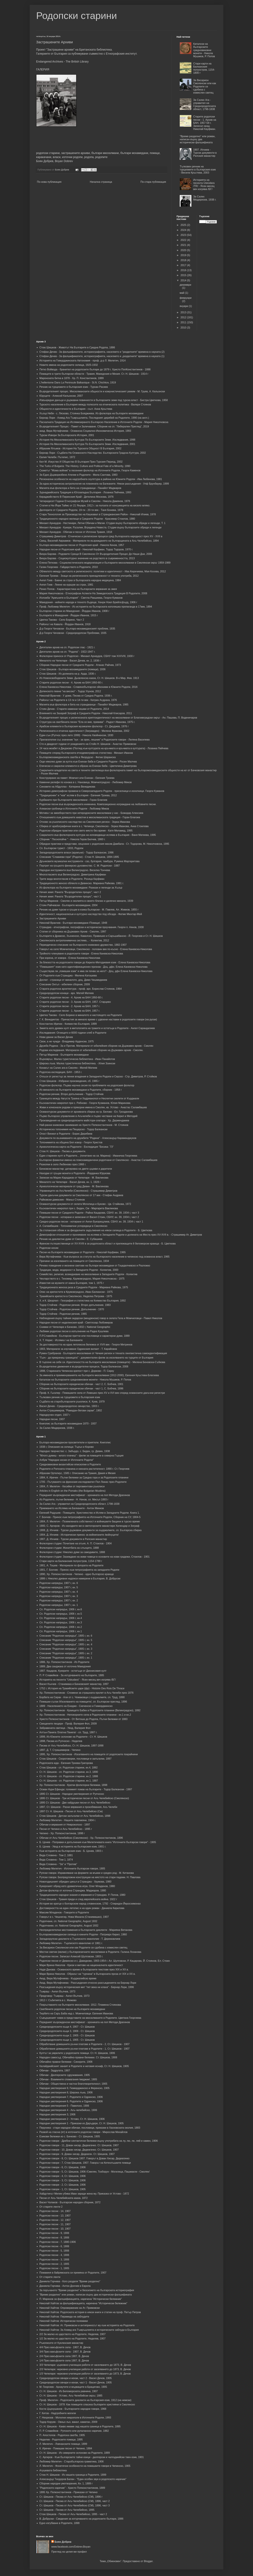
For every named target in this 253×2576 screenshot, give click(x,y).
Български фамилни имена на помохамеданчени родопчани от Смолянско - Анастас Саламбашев (98, 1160)
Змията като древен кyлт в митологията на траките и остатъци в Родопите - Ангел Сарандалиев (97, 1028)
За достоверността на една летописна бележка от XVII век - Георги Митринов (85, 1344)
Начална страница (101, 181)
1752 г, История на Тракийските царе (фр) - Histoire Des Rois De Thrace (81, 1688)
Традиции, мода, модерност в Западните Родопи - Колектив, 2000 (78, 1270)
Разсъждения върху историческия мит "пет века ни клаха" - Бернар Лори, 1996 (86, 1987)
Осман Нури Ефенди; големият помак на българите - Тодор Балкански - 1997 (85, 1789)
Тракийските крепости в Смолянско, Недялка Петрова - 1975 (75, 1296)
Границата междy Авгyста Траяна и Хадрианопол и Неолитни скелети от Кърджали (89, 1098)
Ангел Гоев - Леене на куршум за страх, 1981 (66, 584)
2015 (184, 275)
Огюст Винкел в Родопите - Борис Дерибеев (65, 1133)
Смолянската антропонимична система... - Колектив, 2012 (74, 940)
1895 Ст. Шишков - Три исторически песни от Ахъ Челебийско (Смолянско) (84, 1798)
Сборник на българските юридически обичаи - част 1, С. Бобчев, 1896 (81, 1388)
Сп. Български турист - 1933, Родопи (61, 848)
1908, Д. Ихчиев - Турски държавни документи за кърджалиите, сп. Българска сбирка (90, 1530)
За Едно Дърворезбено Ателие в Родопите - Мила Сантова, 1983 (78, 474)
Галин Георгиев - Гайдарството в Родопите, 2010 (68, 567)
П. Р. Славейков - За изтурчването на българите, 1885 (71, 1675)
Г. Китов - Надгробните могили (57, 2413)
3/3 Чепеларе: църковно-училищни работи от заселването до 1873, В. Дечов (85, 2365)
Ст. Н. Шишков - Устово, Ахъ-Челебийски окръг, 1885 (70, 2395)
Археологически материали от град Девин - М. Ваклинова (74, 1186)
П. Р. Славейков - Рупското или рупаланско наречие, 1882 (74, 2430)
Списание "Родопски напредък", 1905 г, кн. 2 (65, 1653)
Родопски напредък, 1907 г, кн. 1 (58, 1605)
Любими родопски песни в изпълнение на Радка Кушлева (73, 1331)
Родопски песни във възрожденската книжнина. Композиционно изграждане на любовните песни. (98, 804)
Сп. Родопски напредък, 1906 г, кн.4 (60, 1618)
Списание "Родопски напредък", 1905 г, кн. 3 (65, 1648)
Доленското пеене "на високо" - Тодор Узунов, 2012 (70, 691)
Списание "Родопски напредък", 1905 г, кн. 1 (65, 1657)
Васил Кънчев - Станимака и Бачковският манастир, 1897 (74, 1684)
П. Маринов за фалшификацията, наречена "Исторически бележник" (80, 2299)
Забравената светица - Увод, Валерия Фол (65, 1728)
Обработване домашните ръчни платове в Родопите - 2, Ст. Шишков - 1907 (84, 2044)
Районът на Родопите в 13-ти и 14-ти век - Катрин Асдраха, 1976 (78, 700)
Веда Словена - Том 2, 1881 (56, 1855)
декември (185, 284)
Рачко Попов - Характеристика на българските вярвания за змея (78, 589)
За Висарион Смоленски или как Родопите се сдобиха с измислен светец (204, 86)
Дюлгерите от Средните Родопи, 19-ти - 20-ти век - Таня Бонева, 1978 (81, 510)
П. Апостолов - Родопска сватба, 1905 (62, 2435)
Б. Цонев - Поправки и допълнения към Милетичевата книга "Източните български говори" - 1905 (97, 1842)
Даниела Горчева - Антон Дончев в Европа (65, 2286)
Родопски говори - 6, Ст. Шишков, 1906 (62, 2167)
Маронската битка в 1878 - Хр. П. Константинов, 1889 (71, 378)
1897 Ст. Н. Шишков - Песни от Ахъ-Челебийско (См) (71, 1811)
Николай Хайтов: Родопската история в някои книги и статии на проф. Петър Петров (90, 2312)
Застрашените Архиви (52, 918)
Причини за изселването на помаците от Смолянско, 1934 (74, 1261)
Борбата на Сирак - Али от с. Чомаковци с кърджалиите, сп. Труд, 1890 (82, 1697)
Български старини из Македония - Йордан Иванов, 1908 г (74, 611)
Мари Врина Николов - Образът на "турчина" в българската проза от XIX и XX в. (87, 1974)
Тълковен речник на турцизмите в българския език (69, 1397)
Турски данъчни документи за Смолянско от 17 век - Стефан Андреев (81, 1195)
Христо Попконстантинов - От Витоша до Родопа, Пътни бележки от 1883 (83, 1719)
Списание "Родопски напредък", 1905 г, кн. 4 (65, 1644)
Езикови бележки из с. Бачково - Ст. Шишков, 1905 (69, 2136)
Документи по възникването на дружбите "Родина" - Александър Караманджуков (87, 1138)
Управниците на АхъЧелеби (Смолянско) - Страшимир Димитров (78, 1190)
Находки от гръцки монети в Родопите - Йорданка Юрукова (74, 1173)
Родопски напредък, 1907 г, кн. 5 (58, 1587)
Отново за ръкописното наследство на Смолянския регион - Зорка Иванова (84, 821)
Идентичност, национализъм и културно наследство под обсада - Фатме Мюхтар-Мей (90, 914)
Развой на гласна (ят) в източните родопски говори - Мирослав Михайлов (83, 2132)
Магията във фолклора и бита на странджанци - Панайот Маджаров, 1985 (83, 704)
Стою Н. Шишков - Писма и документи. (62, 1151)
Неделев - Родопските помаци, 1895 (61, 2439)
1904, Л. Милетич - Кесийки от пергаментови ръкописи (72, 1486)
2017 (184, 265)
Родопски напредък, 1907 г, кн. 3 (58, 1596)
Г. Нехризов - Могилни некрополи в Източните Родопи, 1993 (75, 2417)
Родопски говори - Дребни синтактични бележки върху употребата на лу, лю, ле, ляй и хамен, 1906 (98, 2140)
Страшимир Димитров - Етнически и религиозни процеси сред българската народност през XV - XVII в (100, 536)
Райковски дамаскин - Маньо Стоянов (62, 1199)
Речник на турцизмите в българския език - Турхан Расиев (73, 387)
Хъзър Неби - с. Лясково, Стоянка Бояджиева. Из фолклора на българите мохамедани (91, 413)
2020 (184, 250)
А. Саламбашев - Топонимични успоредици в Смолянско (73, 1226)
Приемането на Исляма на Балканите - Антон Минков (71, 1508)
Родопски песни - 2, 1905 (54, 2264)
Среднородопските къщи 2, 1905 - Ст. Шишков (67, 2035)
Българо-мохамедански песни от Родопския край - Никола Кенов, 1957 (81, 545)
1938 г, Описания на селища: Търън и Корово (66, 1446)
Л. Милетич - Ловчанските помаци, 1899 (63, 2444)
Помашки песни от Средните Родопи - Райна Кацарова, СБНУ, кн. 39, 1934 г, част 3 (89, 1212)
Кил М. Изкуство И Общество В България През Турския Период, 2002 (81, 461)
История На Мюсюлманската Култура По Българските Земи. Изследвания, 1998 (87, 439)
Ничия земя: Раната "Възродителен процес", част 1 (70, 896)
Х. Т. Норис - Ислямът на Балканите (61, 1340)
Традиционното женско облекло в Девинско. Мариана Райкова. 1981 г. (81, 883)
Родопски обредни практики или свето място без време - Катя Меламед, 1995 (86, 830)
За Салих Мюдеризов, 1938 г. (56, 1428)
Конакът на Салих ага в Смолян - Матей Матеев (68, 1067)
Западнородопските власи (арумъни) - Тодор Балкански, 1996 (76, 852)
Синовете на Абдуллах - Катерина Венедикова (67, 786)
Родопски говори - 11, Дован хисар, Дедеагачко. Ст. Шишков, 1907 (79, 2145)
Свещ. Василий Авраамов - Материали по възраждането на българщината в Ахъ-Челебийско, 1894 (99, 540)
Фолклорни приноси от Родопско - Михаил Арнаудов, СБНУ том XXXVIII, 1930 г (86, 656)
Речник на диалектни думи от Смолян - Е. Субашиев (70, 1239)
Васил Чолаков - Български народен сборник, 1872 (70, 2202)
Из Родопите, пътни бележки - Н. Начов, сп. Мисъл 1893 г (73, 1499)
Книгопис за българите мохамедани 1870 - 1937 (68, 1423)
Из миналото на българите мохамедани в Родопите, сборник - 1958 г (80, 1089)
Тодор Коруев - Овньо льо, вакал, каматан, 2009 (68, 2422)
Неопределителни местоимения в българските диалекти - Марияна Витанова (85, 1930)
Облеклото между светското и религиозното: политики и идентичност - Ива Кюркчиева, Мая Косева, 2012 (102, 571)
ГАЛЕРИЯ (42, 69)
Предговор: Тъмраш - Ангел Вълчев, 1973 (64, 1995)
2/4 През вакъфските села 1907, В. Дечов (64, 2356)
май (182, 292)
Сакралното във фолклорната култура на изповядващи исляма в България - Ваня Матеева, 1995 (97, 835)
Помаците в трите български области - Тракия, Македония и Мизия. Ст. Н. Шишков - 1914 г (93, 373)
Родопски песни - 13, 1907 (55, 2215)
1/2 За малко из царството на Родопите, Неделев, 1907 (72, 2338)
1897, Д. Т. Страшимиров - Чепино (60, 1750)
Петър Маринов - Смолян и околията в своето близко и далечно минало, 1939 (86, 900)
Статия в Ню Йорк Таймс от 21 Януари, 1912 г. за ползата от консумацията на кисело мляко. (94, 505)
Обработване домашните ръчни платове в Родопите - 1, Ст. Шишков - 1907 (84, 2048)
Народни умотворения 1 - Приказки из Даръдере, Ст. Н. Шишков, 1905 (81, 2123)
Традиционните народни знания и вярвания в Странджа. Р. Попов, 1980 (82, 1895)
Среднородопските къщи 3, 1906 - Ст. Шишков (67, 2031)
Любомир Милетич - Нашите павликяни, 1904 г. (67, 1820)
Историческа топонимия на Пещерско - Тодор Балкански (73, 1129)
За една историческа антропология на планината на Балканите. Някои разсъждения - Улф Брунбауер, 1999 (104, 483)
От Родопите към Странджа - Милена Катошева (68, 975)
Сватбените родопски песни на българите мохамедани (72, 2009)
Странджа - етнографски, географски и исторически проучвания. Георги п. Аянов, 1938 (91, 927)
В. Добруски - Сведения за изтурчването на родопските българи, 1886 (81, 2518)
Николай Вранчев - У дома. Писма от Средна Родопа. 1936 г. (75, 695)
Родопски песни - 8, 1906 (54, 2237)
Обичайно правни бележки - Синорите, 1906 (65, 2061)
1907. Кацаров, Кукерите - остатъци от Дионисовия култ (72, 1670)
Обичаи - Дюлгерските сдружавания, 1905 (64, 2075)
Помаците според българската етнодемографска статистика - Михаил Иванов (86, 752)
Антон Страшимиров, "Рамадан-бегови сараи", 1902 (70, 1410)
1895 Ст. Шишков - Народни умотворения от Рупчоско (71, 1794)
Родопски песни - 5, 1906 (54, 2250)
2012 (184, 317)
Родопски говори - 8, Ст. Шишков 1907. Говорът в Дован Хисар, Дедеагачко (84, 2158)
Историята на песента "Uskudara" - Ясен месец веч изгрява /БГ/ (77, 1679)
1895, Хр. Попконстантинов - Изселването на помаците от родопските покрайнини (88, 1754)
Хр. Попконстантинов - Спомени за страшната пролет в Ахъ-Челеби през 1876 (86, 1692)
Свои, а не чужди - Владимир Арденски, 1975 (66, 1041)
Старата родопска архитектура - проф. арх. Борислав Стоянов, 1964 (80, 988)
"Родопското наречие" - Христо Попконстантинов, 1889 (72, 2487)
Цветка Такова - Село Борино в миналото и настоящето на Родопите (80, 1015)
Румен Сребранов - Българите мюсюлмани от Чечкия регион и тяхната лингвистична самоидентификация (103, 1353)
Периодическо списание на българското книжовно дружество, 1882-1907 (83, 944)
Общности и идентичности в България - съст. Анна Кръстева (75, 408)
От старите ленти (49, 2277)
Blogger (148, 2561)
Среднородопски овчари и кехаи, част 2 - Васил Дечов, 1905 (75, 2378)
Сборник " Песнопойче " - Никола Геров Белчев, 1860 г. (72, 839)
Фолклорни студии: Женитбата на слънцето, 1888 (69, 1547)
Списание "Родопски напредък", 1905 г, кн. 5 (65, 1640)
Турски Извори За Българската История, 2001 (66, 435)
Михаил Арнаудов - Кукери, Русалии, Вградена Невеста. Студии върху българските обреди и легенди (100, 527)
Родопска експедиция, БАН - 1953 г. (60, 1072)
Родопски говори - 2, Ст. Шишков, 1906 (62, 2184)
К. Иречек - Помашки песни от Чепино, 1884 (65, 2448)
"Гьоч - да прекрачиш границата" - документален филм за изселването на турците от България (96, 1357)
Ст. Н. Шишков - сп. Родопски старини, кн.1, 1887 (68, 1780)
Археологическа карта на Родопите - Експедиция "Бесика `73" (76, 1146)
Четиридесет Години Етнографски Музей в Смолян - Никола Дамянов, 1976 (84, 501)
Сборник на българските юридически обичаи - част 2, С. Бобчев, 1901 (81, 1384)
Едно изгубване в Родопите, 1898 (59, 2523)
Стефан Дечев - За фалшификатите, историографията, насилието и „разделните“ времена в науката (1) (101, 356)
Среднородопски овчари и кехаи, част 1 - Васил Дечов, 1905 (75, 2382)
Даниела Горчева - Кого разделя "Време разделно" (69, 2281)
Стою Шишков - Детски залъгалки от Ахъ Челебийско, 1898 (74, 1815)
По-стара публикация (153, 181)
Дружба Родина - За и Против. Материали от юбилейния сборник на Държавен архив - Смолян (96, 1045)
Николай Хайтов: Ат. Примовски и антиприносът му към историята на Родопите (87, 2325)
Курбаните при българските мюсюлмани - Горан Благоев (73, 800)
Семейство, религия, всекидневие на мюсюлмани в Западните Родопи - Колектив (88, 1274)
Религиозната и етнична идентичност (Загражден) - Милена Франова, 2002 (84, 731)
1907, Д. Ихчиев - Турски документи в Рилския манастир (73, 1539)
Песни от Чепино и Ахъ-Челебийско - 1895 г (65, 1829)
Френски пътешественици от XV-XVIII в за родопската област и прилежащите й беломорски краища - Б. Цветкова (107, 1243)
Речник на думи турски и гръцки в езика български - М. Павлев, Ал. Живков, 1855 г (89, 909)
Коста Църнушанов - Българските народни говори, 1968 (72, 2408)
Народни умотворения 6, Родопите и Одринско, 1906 (71, 2101)
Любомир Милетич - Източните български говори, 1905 (72, 1868)
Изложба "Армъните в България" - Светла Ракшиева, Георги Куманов (81, 597)
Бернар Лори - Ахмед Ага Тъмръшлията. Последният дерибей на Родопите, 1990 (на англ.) (94, 417)
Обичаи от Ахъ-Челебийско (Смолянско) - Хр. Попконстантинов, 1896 (81, 1837)
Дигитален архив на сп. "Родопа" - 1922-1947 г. (67, 651)
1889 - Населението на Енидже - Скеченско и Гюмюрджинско (75, 1706)
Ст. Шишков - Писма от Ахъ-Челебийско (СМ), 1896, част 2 (74, 2501)
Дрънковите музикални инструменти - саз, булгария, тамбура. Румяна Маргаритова (89, 861)
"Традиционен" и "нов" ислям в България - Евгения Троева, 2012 (78, 795)
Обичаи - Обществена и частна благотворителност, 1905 (73, 2083)
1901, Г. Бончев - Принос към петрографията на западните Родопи (79, 1569)
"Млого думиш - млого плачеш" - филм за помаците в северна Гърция (81, 1455)
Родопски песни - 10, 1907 (55, 2228)
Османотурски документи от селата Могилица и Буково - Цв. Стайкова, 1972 (85, 1204)
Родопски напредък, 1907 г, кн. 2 (58, 1600)
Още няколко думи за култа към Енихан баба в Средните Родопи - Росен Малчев (88, 761)
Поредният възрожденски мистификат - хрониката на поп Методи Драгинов (84, 1495)
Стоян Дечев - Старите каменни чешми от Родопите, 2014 (74, 709)
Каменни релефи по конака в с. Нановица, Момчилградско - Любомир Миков (85, 782)
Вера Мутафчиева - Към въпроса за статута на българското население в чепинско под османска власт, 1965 (104, 1256)
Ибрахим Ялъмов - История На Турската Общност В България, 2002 (80, 448)
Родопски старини (76, 15)
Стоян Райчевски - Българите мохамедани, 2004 (68, 905)
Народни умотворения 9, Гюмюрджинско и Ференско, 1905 (74, 2088)
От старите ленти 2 (50, 2206)
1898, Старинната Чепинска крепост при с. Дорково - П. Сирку (76, 1371)
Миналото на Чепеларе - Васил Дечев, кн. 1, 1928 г (70, 1182)
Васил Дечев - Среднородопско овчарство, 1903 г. (69, 1406)
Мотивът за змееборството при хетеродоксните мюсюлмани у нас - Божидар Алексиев (91, 813)
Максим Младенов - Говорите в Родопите (64, 1912)
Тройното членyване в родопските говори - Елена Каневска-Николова (81, 953)
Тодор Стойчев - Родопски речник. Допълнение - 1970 (71, 1309)
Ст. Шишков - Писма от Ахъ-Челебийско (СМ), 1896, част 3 (74, 2505)
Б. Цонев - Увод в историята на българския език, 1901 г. (72, 1846)
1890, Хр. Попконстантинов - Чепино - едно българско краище (76, 1574)
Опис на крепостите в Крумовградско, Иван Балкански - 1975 (76, 1292)
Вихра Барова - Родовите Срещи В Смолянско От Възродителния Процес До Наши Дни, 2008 (95, 554)
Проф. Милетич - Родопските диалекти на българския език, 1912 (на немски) (85, 2400)
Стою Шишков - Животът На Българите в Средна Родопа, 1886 (77, 347)
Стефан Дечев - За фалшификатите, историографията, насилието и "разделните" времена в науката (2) (102, 351)
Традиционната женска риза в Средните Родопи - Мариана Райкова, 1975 (83, 1287)
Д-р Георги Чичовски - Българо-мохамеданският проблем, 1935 (77, 628)
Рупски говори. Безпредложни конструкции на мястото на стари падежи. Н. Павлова (89, 1877)
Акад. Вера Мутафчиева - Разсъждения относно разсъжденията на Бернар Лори (87, 1982)
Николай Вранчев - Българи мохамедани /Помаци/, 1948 (73, 922)
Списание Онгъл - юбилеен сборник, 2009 (64, 984)
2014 (184, 280)
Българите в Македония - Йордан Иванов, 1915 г (68, 615)
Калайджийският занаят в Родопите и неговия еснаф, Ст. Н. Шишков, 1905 (84, 2066)
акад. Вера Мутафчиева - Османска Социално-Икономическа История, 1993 (85, 430)
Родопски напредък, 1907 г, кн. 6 (58, 1583)
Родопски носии (48, 1248)
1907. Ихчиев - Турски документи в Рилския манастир (205, 152)
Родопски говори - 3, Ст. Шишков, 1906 (62, 2180)
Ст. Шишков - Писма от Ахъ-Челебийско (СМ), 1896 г (70, 2496)
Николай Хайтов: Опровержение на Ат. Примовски (69, 2307)
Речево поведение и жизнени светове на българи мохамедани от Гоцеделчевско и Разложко (94, 1265)
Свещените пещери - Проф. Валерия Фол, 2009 (68, 1723)
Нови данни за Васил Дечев (56, 1037)
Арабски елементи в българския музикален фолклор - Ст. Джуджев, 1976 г (84, 726)
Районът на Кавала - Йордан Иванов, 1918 (65, 624)
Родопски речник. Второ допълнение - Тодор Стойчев (71, 1094)
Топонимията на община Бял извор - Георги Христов (70, 1142)
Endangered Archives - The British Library (62, 61)
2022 (184, 240)
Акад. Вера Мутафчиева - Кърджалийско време (67, 1978)
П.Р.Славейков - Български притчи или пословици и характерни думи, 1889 (84, 1335)
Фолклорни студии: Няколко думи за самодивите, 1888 (72, 1552)
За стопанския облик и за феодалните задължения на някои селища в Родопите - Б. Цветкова (95, 1230)
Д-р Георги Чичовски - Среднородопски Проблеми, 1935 (72, 633)
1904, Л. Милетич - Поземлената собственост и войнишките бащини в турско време (89, 1521)
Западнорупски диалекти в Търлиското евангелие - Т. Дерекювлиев (79, 1938)
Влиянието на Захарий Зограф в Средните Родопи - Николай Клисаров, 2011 (85, 713)
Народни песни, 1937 (52, 1419)
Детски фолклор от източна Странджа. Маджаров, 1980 (72, 1890)
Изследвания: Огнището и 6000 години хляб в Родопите (72, 1032)
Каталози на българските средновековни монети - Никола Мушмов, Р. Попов (204, 50)
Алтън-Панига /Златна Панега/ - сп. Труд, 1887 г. (68, 1732)
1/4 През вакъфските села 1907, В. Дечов (64, 2360)
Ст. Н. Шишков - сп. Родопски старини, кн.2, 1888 (68, 1776)
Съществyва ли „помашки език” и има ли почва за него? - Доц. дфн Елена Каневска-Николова (95, 971)
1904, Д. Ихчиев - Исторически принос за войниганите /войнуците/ (79, 1534)
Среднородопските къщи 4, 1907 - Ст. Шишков (67, 2026)
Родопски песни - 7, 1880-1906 (57, 2242)
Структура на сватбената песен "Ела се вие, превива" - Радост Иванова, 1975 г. (87, 722)
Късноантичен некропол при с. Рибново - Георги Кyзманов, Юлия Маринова (84, 1103)
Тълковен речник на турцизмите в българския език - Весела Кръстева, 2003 (198, 169)
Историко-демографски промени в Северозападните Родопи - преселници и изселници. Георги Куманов (101, 791)
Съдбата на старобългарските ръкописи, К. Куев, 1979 (72, 1401)
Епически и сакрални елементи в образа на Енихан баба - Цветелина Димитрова (88, 766)
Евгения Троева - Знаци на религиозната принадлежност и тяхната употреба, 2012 (89, 575)
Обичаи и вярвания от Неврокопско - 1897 (64, 1824)
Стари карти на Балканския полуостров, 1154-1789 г (70, 1561)
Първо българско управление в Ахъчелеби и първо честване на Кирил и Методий (88, 1116)
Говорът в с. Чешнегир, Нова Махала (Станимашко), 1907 (74, 1916)
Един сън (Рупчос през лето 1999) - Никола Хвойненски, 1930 (76, 735)
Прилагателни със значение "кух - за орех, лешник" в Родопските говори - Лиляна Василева (94, 739)
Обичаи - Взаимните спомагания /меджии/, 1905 (68, 2079)
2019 (184, 255)
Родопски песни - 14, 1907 (55, 2211)
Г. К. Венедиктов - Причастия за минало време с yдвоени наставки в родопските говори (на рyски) (98, 1019)
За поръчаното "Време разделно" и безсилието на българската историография (86, 2290)
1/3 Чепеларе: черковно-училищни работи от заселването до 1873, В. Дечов (85, 2373)
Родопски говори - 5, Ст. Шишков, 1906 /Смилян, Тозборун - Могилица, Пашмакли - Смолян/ (94, 2171)
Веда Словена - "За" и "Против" (58, 1864)
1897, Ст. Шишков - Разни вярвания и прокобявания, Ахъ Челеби (78, 1807)
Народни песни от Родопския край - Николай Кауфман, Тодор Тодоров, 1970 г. (86, 549)
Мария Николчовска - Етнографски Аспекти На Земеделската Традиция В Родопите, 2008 (93, 593)
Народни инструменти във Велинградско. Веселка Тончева (74, 870)
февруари (186, 297)
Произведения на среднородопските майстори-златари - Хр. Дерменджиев (84, 1120)
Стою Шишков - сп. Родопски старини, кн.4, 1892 (68, 1767)
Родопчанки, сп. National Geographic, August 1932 (68, 1925)
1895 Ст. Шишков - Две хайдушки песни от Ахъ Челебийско (74, 1802)
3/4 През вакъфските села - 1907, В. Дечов (65, 2351)
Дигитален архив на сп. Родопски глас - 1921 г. (67, 647)
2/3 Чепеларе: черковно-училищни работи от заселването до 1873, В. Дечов (85, 2369)
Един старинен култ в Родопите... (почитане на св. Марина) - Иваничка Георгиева (88, 1155)
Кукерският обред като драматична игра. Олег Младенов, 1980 (77, 1886)
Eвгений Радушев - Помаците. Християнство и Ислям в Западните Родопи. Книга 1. (89, 1512)
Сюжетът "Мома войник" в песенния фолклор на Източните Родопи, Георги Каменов (90, 470)
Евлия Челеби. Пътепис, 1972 (57, 457)
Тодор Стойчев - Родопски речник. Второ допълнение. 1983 (75, 1305)
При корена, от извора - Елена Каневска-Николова (69, 958)
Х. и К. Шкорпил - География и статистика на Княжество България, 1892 (82, 1300)
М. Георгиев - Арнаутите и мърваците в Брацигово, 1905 (73, 2387)
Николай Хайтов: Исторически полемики (63, 2321)
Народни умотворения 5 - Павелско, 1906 (64, 2105)
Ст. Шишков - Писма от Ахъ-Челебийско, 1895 (66, 2509)
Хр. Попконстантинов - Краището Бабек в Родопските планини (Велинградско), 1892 (90, 1710)
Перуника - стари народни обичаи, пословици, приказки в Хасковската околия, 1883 (89, 2127)
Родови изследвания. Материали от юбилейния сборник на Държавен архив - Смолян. (91, 1050)
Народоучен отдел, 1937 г (54, 1414)
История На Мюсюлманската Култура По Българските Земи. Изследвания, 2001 (87, 444)
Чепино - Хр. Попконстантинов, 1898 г (62, 1833)
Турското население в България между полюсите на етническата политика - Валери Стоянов (95, 404)
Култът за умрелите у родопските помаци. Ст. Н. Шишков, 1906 (77, 2053)
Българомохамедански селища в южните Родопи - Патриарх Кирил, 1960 (83, 1934)
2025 (184, 225)
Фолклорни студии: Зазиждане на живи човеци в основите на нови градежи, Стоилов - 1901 (94, 1556)
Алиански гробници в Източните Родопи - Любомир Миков (74, 808)
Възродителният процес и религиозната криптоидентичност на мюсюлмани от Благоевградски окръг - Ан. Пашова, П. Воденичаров (118, 717)
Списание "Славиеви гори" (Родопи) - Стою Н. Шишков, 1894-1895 (79, 857)
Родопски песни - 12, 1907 (55, 2220)
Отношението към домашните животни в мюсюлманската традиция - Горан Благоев (89, 817)
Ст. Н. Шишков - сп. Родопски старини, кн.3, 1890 (68, 1772)
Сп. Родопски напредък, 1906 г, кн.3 (60, 1622)
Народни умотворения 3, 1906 (57, 2114)
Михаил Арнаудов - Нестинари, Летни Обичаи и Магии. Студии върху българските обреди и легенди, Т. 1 (102, 523)
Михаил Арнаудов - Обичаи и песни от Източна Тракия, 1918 (75, 532)
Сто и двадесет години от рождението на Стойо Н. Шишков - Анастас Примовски (87, 744)
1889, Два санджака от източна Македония (65, 1666)
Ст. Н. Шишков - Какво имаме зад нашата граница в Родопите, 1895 (80, 2426)
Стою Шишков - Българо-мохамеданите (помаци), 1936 (72, 669)
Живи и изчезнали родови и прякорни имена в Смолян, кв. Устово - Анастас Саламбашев (93, 1107)
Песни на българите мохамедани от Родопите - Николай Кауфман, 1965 (82, 1252)
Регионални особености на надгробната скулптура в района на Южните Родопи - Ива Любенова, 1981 (100, 479)
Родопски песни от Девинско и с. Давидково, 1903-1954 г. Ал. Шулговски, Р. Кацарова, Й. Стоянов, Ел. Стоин (104, 1960)
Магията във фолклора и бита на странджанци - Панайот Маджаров (80, 488)
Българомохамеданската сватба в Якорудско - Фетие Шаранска (77, 757)
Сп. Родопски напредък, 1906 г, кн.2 (60, 1627)
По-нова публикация (49, 181)
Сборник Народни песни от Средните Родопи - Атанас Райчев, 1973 (80, 665)
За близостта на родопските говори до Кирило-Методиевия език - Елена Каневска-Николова (94, 962)
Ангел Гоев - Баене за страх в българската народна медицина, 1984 (80, 580)
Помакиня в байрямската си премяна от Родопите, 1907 (72, 2272)
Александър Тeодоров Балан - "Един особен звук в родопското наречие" (82, 2479)
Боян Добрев (63, 2541)
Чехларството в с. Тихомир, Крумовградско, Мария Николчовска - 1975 (82, 1278)
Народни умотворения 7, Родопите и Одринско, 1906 (71, 2097)
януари (184, 306)
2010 (184, 327)
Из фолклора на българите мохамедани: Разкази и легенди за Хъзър (80, 887)
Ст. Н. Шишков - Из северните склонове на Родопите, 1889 (74, 2452)
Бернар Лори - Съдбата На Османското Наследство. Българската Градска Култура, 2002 (92, 452)
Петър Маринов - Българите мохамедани (64, 1054)
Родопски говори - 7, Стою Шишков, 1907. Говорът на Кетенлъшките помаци (85, 2162)
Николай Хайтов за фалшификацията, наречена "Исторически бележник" (83, 2303)
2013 (184, 312)
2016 (184, 270)
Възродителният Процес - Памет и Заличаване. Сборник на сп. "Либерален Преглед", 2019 (94, 426)
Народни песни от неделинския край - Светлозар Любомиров (76, 1322)
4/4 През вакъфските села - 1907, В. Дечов (65, 2347)
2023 (184, 235)
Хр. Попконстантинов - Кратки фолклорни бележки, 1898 (73, 1785)
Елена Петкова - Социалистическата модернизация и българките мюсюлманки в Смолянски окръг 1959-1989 (104, 562)
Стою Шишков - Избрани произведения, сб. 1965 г (69, 1081)
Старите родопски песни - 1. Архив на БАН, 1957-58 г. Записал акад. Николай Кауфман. (204, 122)
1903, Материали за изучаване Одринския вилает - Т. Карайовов (78, 1349)
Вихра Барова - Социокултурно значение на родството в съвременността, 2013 (87, 558)
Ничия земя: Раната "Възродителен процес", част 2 (70, 892)
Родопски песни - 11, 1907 (55, 2224)
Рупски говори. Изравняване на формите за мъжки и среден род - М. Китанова (86, 1873)
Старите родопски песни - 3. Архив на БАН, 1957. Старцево (75, 1001)
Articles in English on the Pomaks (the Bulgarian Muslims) (72, 1490)
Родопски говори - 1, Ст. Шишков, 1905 (62, 2189)
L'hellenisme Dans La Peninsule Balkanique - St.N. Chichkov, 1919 (77, 382)
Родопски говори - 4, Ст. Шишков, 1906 (62, 2176)
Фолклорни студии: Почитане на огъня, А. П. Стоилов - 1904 (75, 1543)
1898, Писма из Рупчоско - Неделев (60, 1741)
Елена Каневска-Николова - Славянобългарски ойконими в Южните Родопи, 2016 (88, 687)
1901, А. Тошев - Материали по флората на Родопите (71, 1565)
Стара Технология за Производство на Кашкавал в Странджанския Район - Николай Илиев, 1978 (97, 514)
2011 (184, 322)
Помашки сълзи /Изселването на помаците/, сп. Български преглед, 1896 (83, 1701)
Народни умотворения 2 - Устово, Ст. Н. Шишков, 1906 (72, 2119)
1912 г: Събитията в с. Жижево (57, 2000)
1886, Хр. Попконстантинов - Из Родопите (64, 1662)
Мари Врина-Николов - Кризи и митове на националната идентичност (81, 1965)
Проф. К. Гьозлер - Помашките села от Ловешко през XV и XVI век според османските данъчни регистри (102, 1392)
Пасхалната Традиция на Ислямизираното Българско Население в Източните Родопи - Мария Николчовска (103, 422)
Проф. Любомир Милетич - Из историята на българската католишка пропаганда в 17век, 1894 (95, 606)
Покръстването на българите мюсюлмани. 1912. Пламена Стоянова (80, 2004)
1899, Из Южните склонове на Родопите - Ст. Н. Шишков (73, 1736)
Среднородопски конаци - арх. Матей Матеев (66, 993)
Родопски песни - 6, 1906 (54, 2246)
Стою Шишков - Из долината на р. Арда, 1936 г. (67, 673)
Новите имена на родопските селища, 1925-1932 (68, 365)
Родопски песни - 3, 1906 (54, 2259)
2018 (184, 260)
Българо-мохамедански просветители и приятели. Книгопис (75, 1442)
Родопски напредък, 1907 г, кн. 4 (58, 1591)
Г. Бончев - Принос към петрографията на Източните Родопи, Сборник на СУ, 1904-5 (90, 1517)
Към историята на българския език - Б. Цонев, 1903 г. (71, 1851)
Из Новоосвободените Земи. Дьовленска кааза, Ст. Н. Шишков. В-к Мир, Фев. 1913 (89, 678)
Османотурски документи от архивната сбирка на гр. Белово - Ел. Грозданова (86, 1111)
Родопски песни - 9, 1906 (54, 2233)
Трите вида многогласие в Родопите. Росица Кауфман (71, 879)
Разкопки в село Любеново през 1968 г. (62, 1164)
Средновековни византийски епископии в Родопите (70, 1464)
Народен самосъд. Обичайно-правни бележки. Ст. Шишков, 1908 (78, 2057)
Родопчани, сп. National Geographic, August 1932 (68, 1921)
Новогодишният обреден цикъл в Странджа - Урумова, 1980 (75, 1881)
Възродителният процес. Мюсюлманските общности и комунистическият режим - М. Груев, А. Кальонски (102, 391)
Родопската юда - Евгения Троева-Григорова (66, 1763)
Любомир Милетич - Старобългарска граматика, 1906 (71, 2461)
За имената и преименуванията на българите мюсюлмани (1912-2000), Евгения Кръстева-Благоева (99, 1375)
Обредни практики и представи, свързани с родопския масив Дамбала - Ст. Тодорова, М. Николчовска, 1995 (104, 843)
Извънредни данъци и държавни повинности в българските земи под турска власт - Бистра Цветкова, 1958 (103, 400)
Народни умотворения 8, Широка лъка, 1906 (66, 2092)
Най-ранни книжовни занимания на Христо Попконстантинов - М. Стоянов (83, 1125)
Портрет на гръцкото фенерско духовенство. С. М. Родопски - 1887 (79, 865)
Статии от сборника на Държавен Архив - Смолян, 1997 (72, 931)
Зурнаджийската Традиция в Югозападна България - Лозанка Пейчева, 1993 (85, 492)
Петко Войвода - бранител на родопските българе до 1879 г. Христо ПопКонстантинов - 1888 (95, 369)
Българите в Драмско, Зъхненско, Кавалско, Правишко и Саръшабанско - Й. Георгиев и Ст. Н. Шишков (101, 936)
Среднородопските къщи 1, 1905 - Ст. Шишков (67, 2039)
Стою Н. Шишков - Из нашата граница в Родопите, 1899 (72, 2474)
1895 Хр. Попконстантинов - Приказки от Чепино (68, 2492)
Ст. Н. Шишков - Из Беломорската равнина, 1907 (68, 2391)
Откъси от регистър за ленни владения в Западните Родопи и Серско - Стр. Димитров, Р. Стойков (98, 1076)
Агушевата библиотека (53, 2470)
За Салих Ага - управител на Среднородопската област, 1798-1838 (79, 1503)
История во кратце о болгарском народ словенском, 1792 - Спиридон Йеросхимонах (90, 1903)
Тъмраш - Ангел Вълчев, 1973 (57, 1991)
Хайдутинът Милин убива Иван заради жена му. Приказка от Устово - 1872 (84, 2193)
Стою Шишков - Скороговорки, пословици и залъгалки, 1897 (75, 1758)
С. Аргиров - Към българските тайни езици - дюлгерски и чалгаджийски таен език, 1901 (91, 2457)
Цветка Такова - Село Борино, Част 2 (61, 619)
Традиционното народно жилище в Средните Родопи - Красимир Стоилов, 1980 (87, 518)
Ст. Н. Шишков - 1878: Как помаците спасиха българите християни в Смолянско (87, 2404)
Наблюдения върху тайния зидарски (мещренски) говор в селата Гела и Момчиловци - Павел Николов (100, 1318)
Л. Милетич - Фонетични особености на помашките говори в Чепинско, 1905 (84, 2466)
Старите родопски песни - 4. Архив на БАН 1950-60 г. (71, 682)
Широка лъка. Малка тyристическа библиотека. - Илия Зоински (77, 1063)
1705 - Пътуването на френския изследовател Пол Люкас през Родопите (82, 1482)
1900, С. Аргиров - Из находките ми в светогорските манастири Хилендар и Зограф (89, 1525)
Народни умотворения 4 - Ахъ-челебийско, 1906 (68, 2110)
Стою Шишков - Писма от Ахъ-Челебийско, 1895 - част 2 (73, 2514)
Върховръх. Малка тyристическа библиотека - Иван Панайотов (77, 1059)
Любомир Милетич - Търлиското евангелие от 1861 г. (71, 1943)
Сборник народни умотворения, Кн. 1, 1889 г (66, 2483)
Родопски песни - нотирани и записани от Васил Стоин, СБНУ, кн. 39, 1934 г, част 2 (89, 1217)
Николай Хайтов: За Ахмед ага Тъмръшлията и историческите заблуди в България (89, 2329)
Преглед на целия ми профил (69, 2551)
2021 (184, 245)
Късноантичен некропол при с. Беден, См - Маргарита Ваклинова (78, 1208)
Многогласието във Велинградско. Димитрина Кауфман (72, 874)
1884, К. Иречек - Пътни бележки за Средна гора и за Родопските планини (83, 1477)
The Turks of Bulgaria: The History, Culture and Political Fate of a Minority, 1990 (84, 466)
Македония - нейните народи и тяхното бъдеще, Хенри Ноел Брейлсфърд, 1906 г (88, 602)
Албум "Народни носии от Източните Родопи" (66, 1460)
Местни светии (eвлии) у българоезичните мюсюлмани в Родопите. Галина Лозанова (90, 1952)
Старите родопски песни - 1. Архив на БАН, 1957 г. (69, 1010)
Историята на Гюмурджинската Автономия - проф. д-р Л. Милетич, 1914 (82, 360)
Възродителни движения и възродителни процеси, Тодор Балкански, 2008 (83, 1366)
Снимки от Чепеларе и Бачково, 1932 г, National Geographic (74, 1327)
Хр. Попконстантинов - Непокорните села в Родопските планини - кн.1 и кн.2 (85, 1714)
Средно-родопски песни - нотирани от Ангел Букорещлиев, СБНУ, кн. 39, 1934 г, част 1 (91, 1221)
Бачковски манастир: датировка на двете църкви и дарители (75, 1168)
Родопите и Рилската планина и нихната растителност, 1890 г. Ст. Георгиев (84, 1468)
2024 (184, 230)
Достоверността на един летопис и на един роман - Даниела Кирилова (81, 1908)
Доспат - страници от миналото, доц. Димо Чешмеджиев (73, 980)
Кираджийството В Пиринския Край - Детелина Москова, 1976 (76, 496)
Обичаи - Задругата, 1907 (54, 2070)
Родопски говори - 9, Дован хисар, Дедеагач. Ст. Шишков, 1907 (77, 2154)
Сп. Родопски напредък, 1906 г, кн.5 (60, 1613)
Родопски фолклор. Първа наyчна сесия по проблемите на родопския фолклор (86, 1085)
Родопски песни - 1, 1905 (54, 2268)
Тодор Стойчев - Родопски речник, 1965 (63, 1313)
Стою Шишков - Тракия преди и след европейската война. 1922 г (78, 1899)
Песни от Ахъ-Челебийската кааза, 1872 (63, 2198)
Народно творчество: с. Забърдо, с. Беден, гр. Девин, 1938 (74, 1451)
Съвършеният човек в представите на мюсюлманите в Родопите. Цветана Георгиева (90, 2017)
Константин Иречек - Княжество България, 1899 (68, 1023)
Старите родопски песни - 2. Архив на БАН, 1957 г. (69, 1006)
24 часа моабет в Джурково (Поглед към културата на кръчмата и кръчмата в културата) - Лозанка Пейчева (103, 748)
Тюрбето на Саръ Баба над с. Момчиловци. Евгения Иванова (76, 2013)
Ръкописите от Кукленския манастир (61, 2343)
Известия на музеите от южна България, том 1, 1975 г (71, 1283)
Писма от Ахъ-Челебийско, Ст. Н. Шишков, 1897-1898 (71, 1745)
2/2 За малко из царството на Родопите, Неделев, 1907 (72, 2334)
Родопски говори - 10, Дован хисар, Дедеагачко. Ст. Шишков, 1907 (79, 2149)
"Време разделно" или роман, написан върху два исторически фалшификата (197, 139)
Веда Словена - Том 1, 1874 (56, 1859)
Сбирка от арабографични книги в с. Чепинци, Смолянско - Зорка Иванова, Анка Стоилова (94, 826)
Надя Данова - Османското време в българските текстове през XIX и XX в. (84, 1969)
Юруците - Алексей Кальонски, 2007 (61, 395)
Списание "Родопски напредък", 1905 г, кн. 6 (65, 1635)
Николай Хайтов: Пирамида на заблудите (64, 2316)
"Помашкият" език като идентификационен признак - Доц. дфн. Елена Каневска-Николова (93, 966)
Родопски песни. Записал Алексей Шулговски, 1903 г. (71, 1956)
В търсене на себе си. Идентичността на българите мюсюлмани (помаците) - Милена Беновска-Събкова (102, 1362)
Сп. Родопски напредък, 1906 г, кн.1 (60, 1631)
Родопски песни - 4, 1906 (54, 2255)
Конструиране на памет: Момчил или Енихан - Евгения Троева (76, 778)
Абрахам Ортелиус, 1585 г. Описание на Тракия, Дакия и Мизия (77, 1473)
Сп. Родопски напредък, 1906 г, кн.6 (60, 1609)
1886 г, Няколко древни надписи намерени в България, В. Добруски (79, 1578)
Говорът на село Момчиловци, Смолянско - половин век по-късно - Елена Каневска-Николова (95, 949)
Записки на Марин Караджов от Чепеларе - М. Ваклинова (73, 1177)
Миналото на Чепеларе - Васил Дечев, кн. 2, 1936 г (70, 660)
